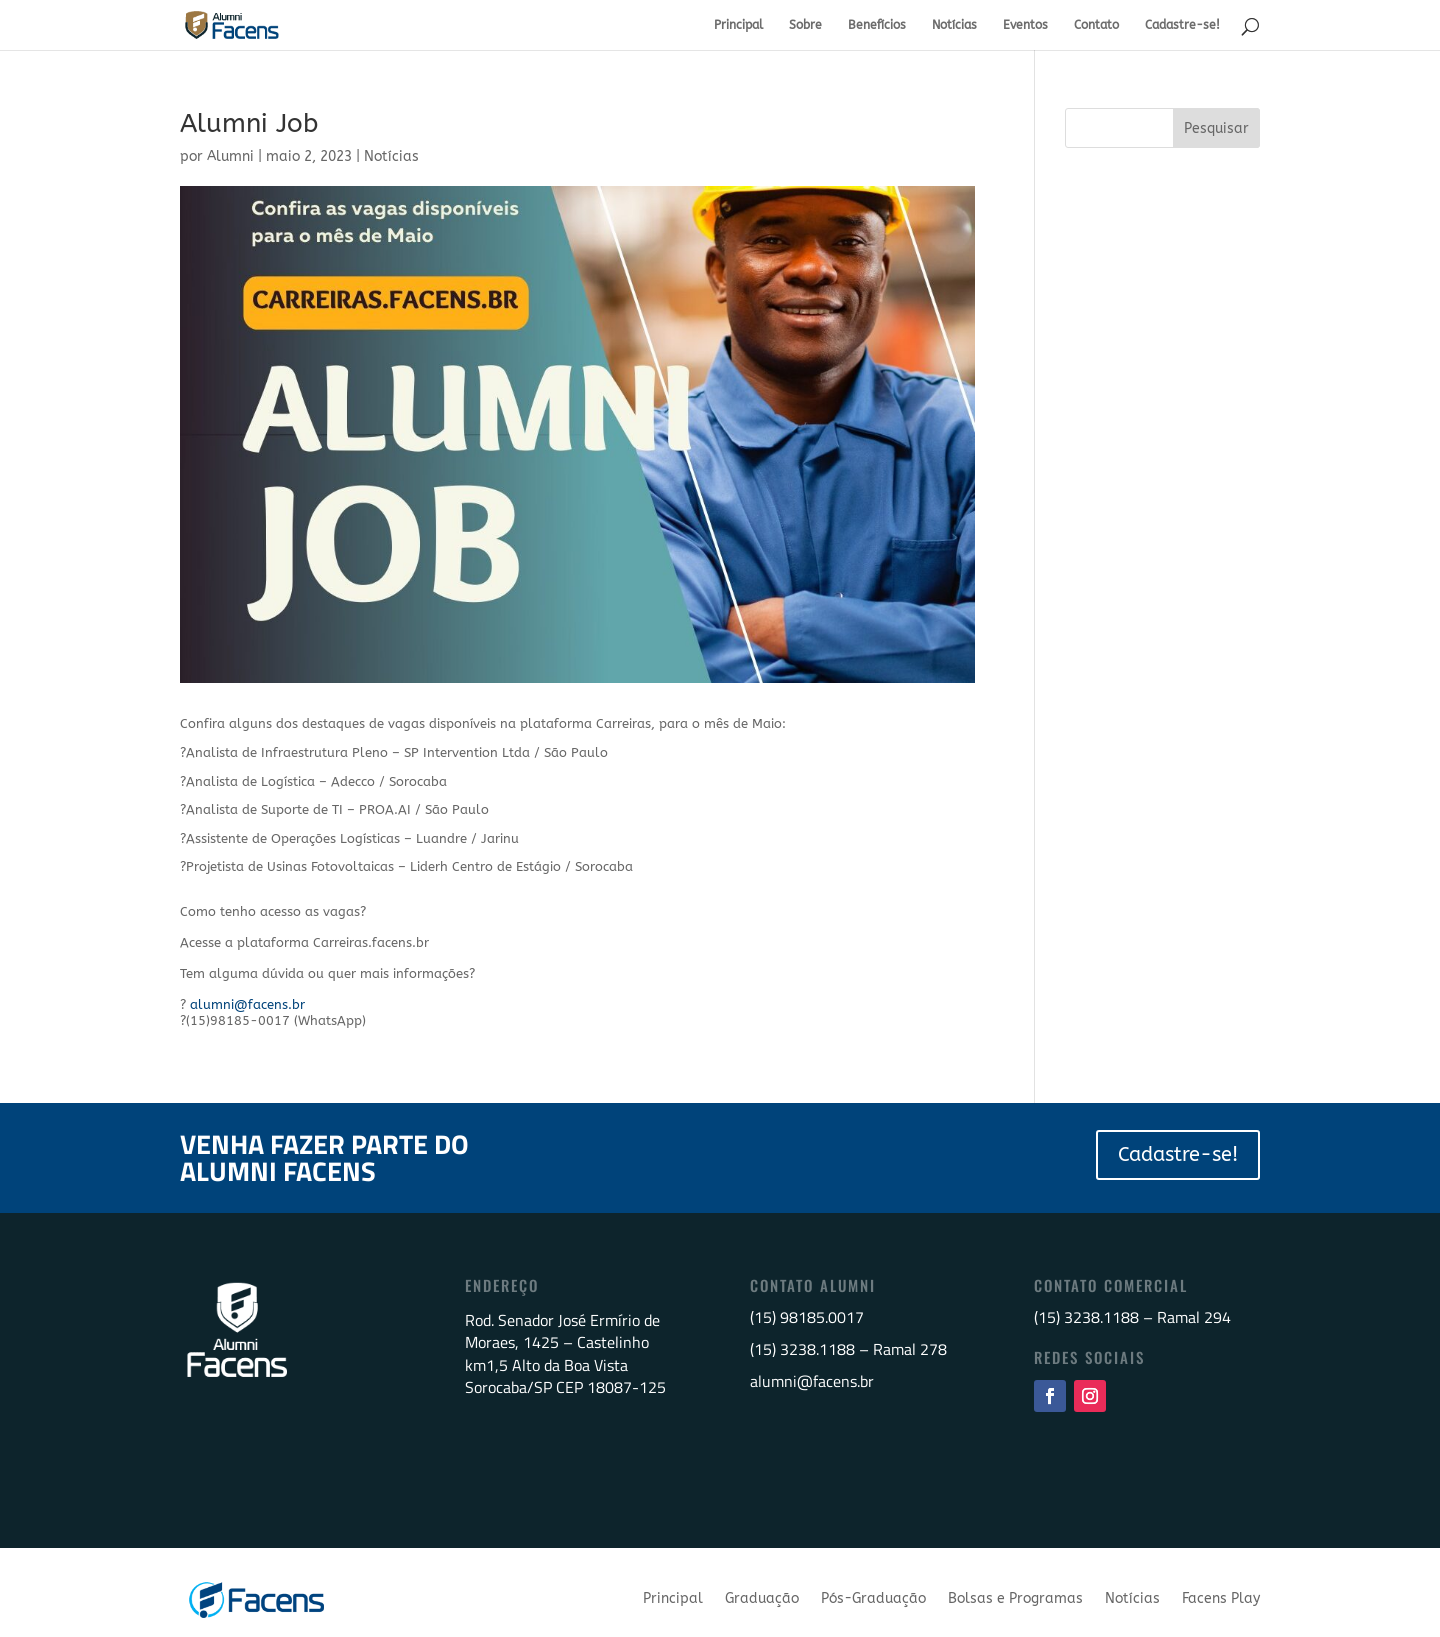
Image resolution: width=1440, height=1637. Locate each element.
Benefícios (877, 25)
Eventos (1025, 25)
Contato (1096, 25)
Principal (738, 25)
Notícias (954, 25)
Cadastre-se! (1182, 25)
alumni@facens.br (247, 1004)
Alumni (230, 156)
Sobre (805, 25)
